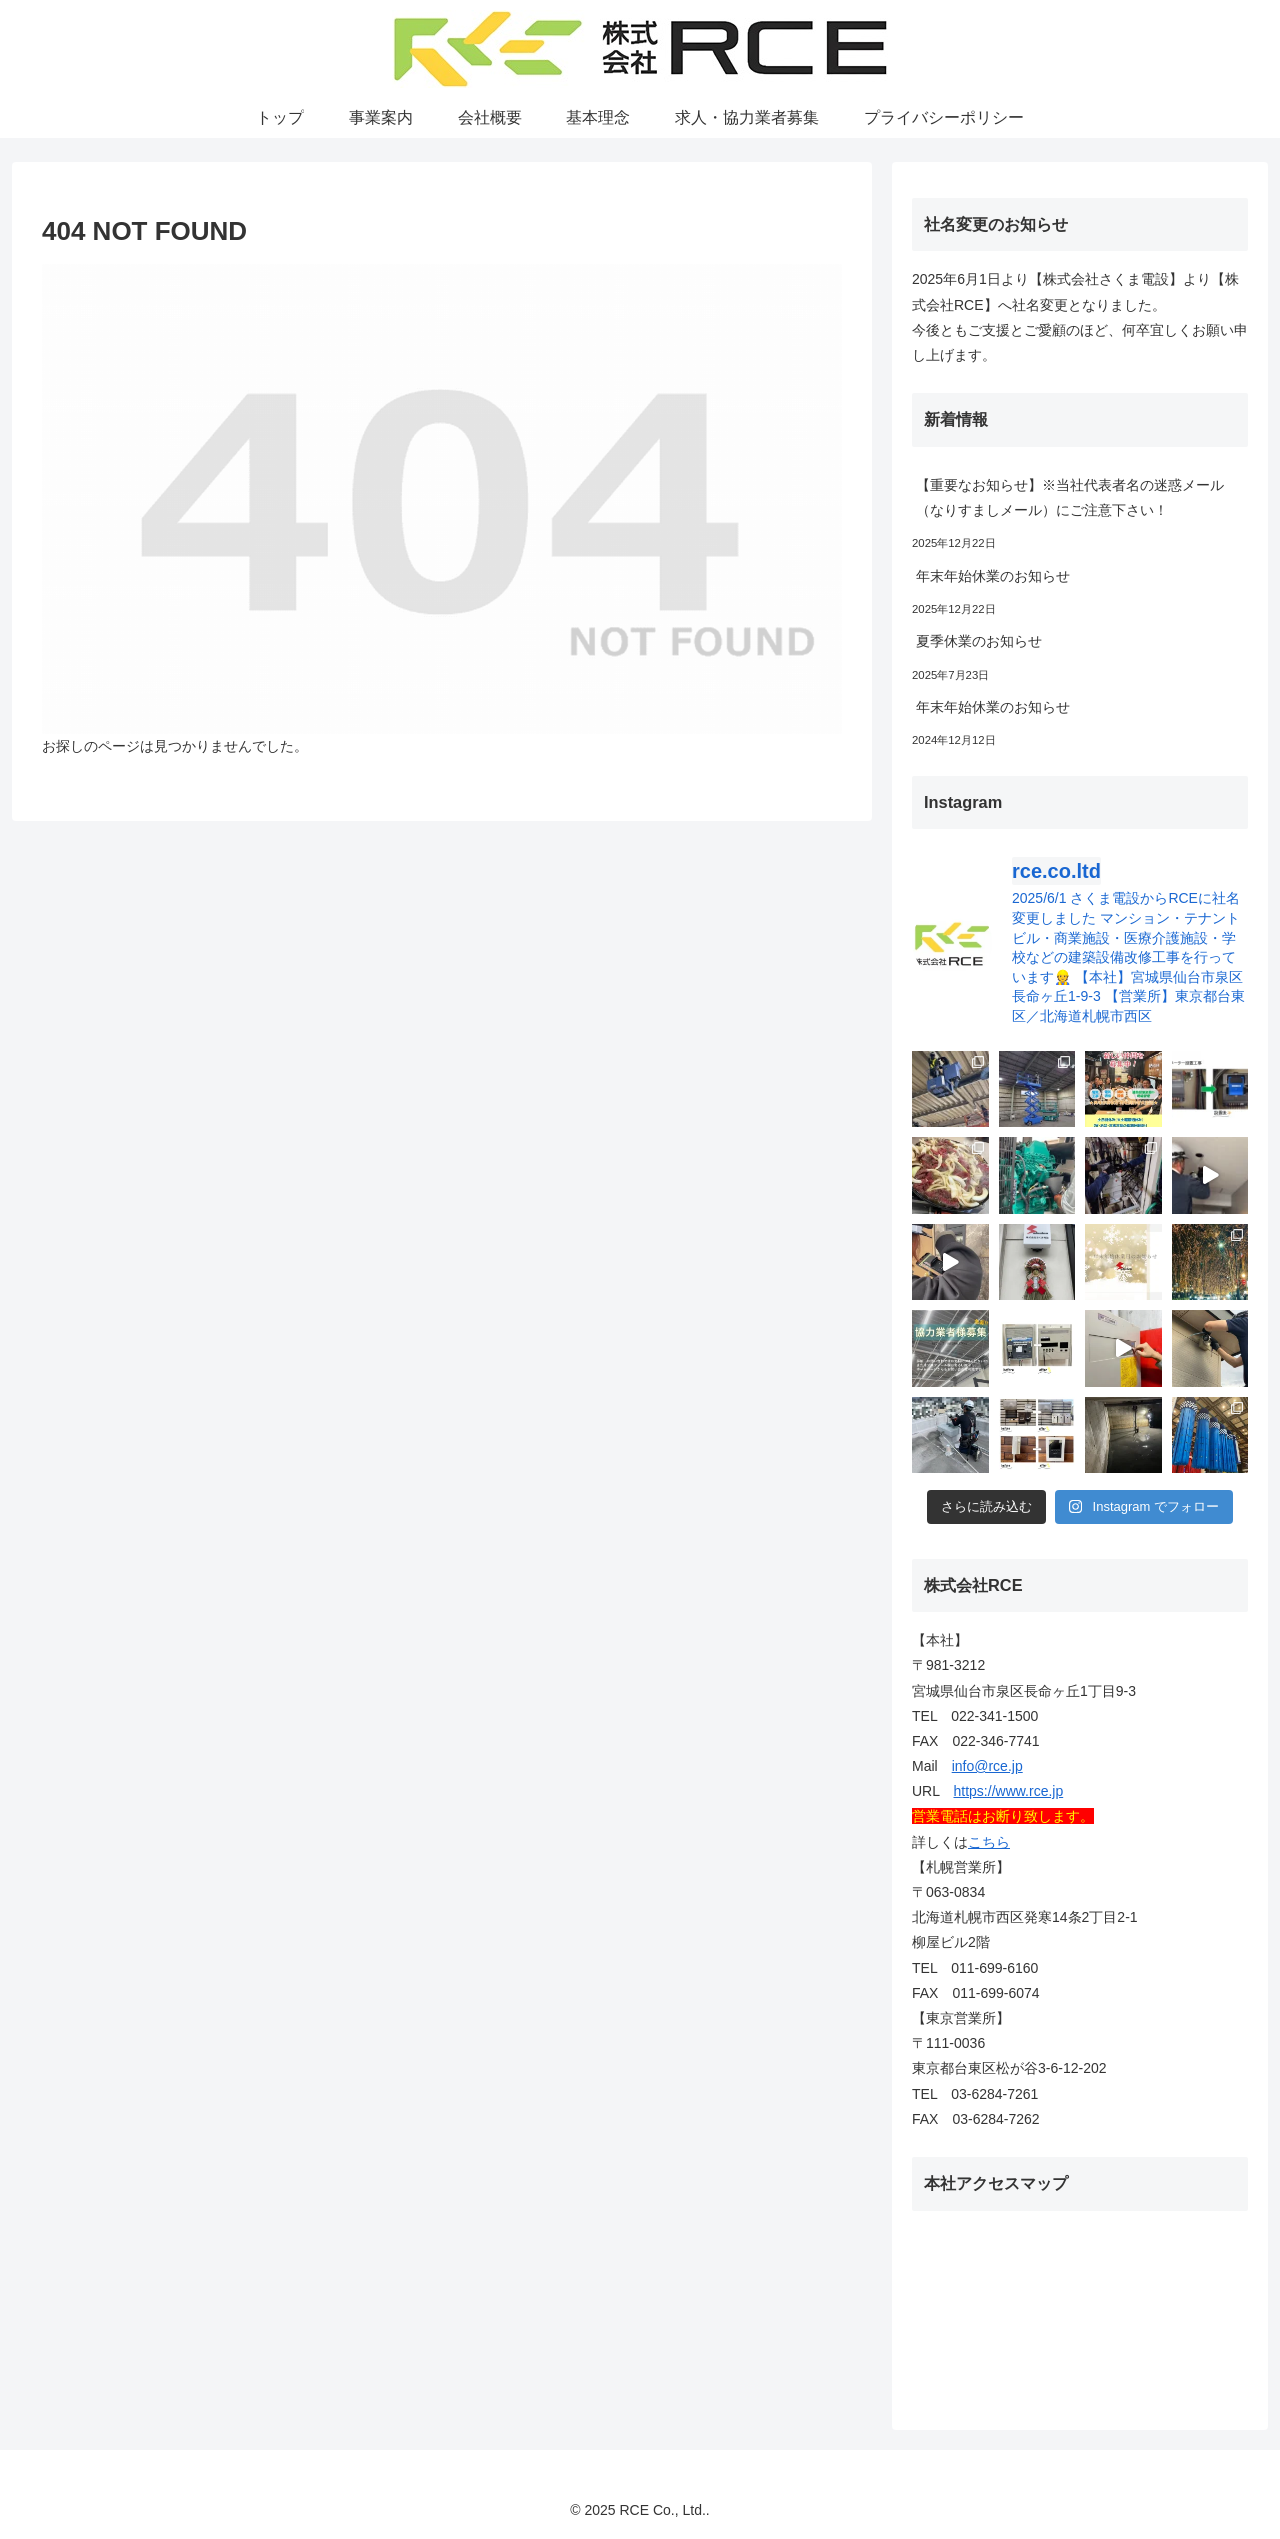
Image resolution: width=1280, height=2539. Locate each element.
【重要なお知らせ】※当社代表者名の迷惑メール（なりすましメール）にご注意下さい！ (1070, 497)
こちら (989, 1842)
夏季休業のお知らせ (979, 641)
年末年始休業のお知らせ (993, 576)
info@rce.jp (987, 1766)
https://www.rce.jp (1009, 1791)
